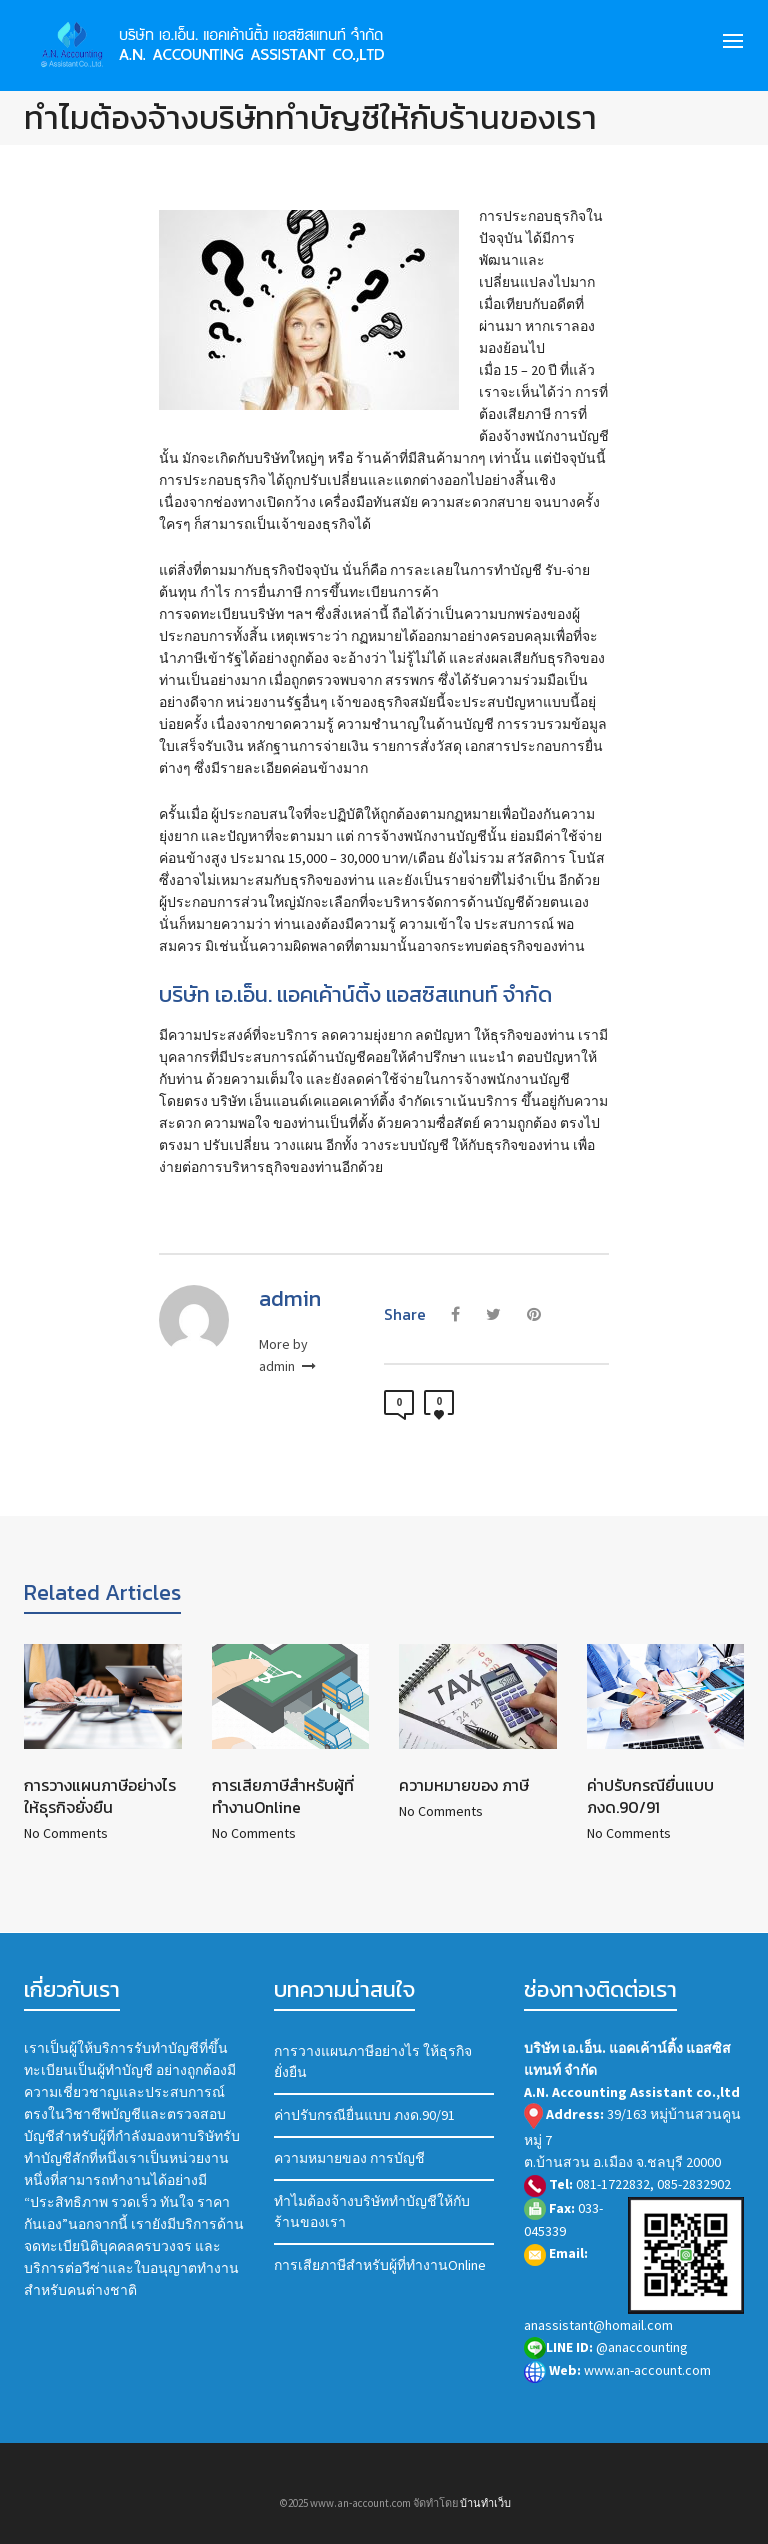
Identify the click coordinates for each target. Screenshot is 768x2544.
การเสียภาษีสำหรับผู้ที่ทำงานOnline (283, 1796)
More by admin (287, 1355)
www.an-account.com (617, 2370)
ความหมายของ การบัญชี (349, 2158)
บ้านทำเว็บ (485, 2503)
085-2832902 (694, 2184)
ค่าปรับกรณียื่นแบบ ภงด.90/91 (650, 1796)
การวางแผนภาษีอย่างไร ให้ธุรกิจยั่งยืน (100, 1796)
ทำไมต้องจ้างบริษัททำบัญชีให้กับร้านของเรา (372, 2211)
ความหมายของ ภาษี (464, 1785)
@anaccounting (606, 2347)
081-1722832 (613, 2184)
